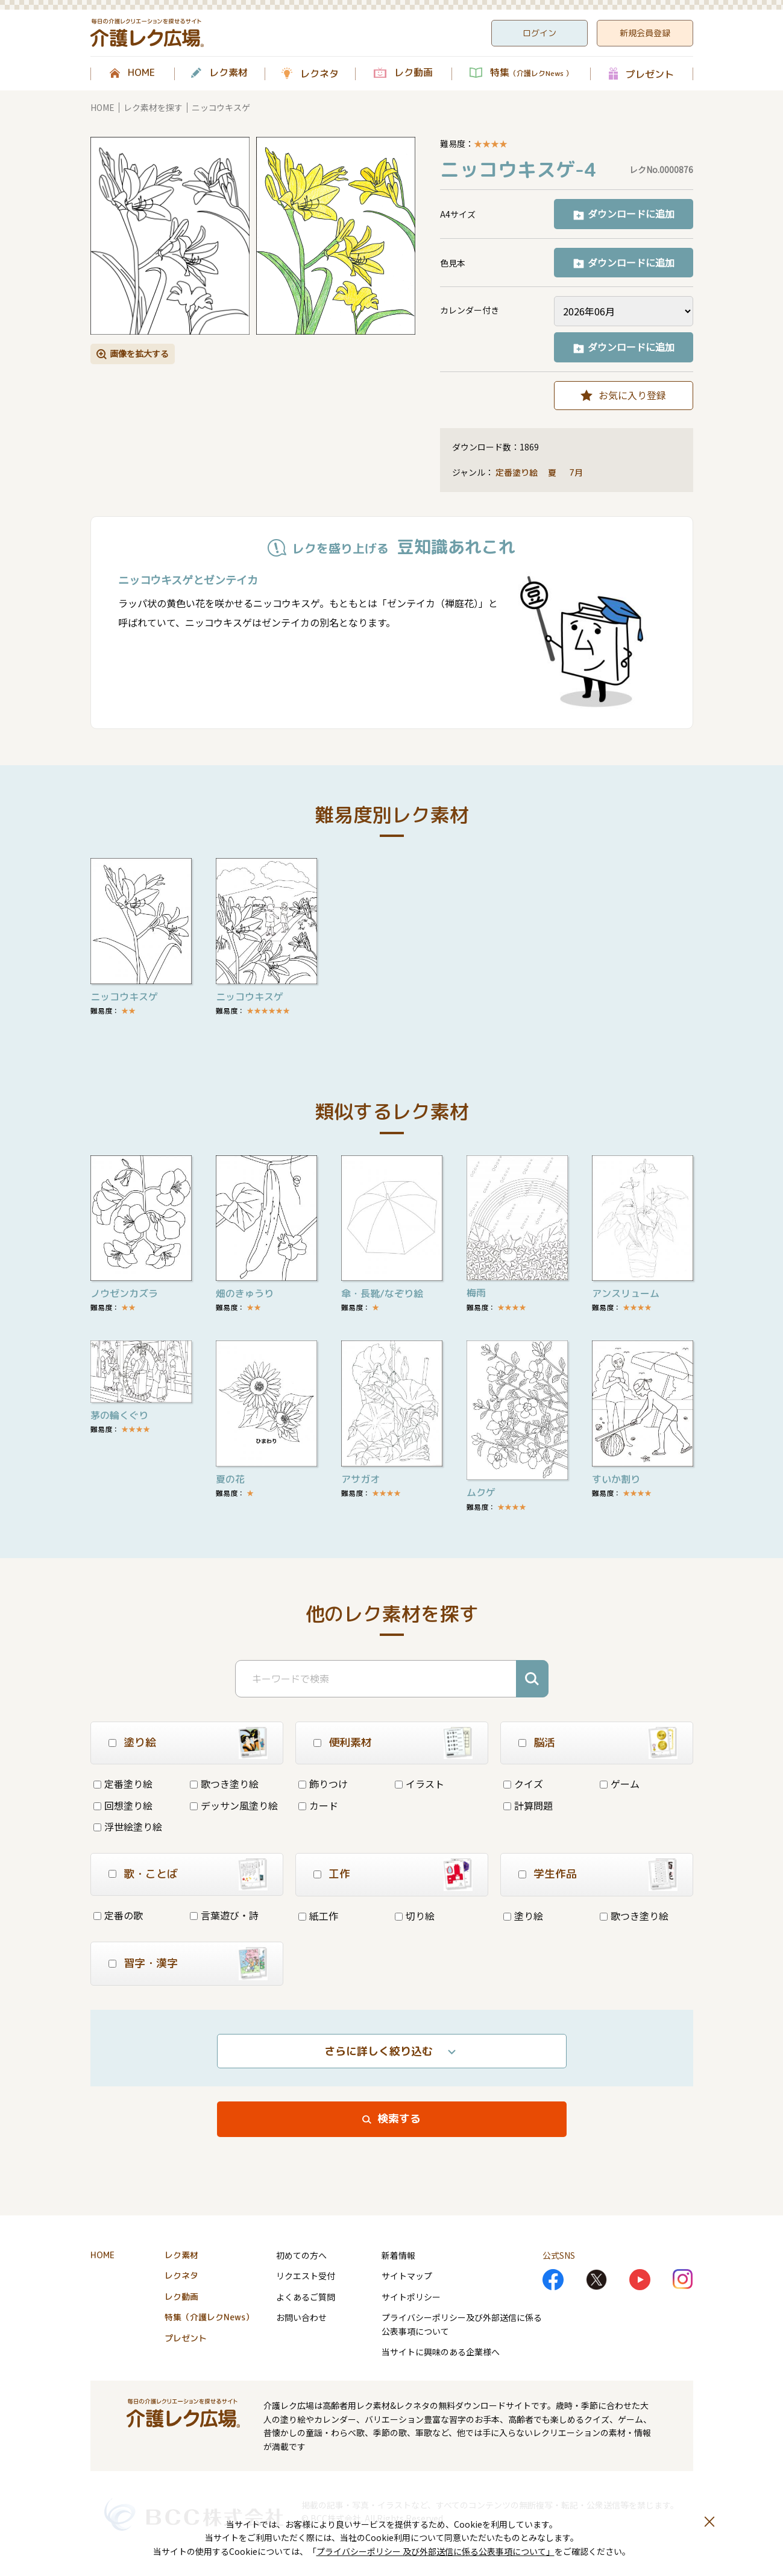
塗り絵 (523, 1915)
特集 (531, 73)
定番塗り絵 (516, 472)
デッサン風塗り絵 (234, 1805)
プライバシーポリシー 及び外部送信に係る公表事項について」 (435, 2551)
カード (318, 1805)
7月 (577, 472)
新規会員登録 (645, 33)
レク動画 (413, 73)
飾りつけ (323, 1783)
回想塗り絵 (123, 1805)
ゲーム (620, 1783)
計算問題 (528, 1805)
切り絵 (415, 1915)
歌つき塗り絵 (224, 1783)
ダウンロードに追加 (631, 213)
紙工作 (318, 1915)
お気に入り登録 (632, 395)
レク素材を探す (153, 107)
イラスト (419, 1783)
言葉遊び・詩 (224, 1915)
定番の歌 (118, 1915)
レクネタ (319, 74)
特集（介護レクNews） (209, 2317)
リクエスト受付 (305, 2276)
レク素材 (228, 73)
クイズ (523, 1783)
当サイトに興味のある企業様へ (441, 2352)
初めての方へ (301, 2255)
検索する (399, 2118)
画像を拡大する (139, 353)
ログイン (539, 33)
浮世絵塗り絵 (127, 1826)
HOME (141, 73)
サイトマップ (407, 2276)
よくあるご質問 (305, 2297)
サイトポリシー (411, 2297)
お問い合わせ (301, 2317)
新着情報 (398, 2255)
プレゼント (650, 74)
